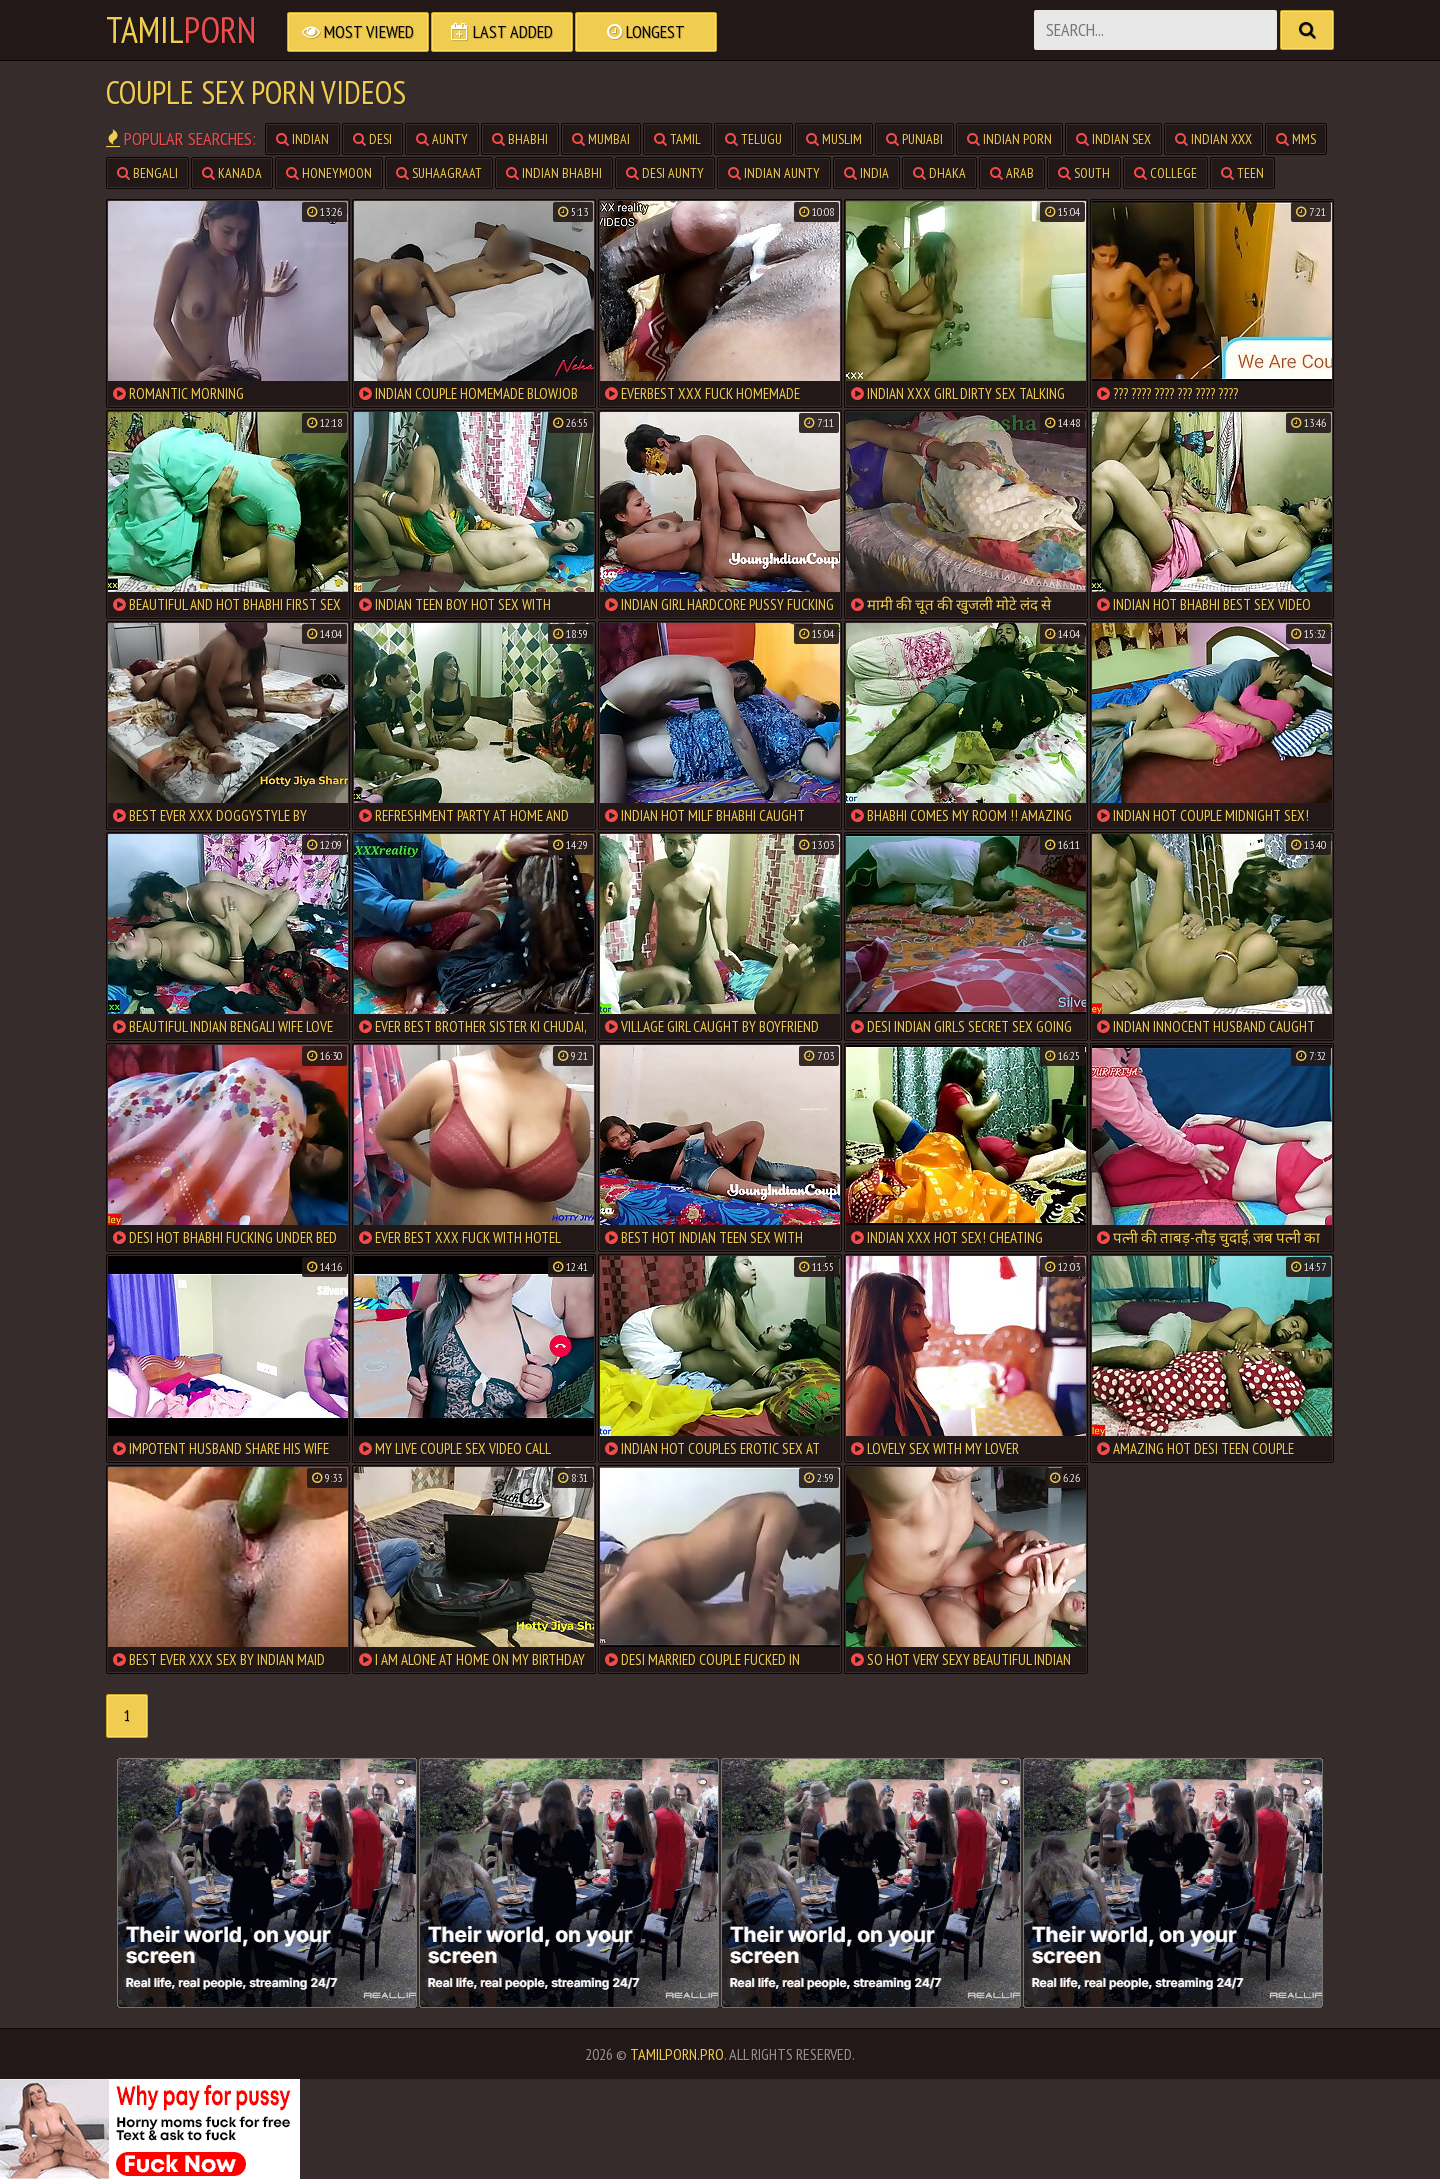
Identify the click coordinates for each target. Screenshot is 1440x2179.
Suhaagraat (439, 173)
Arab (1012, 173)
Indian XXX (1213, 139)
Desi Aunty (665, 173)
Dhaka (939, 173)
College (1165, 173)
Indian (302, 139)
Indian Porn (1009, 139)
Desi (372, 139)
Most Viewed (358, 31)
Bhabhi (520, 139)
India (866, 173)
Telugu (753, 139)
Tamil (181, 30)
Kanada (232, 173)
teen (1242, 173)
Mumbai (601, 139)
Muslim (834, 139)
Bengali (147, 173)
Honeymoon (329, 173)
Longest (646, 31)
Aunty (442, 139)
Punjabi (914, 139)
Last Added (502, 31)
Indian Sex (1113, 139)
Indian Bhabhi (554, 173)
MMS (1296, 139)
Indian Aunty (774, 173)
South (1084, 173)
